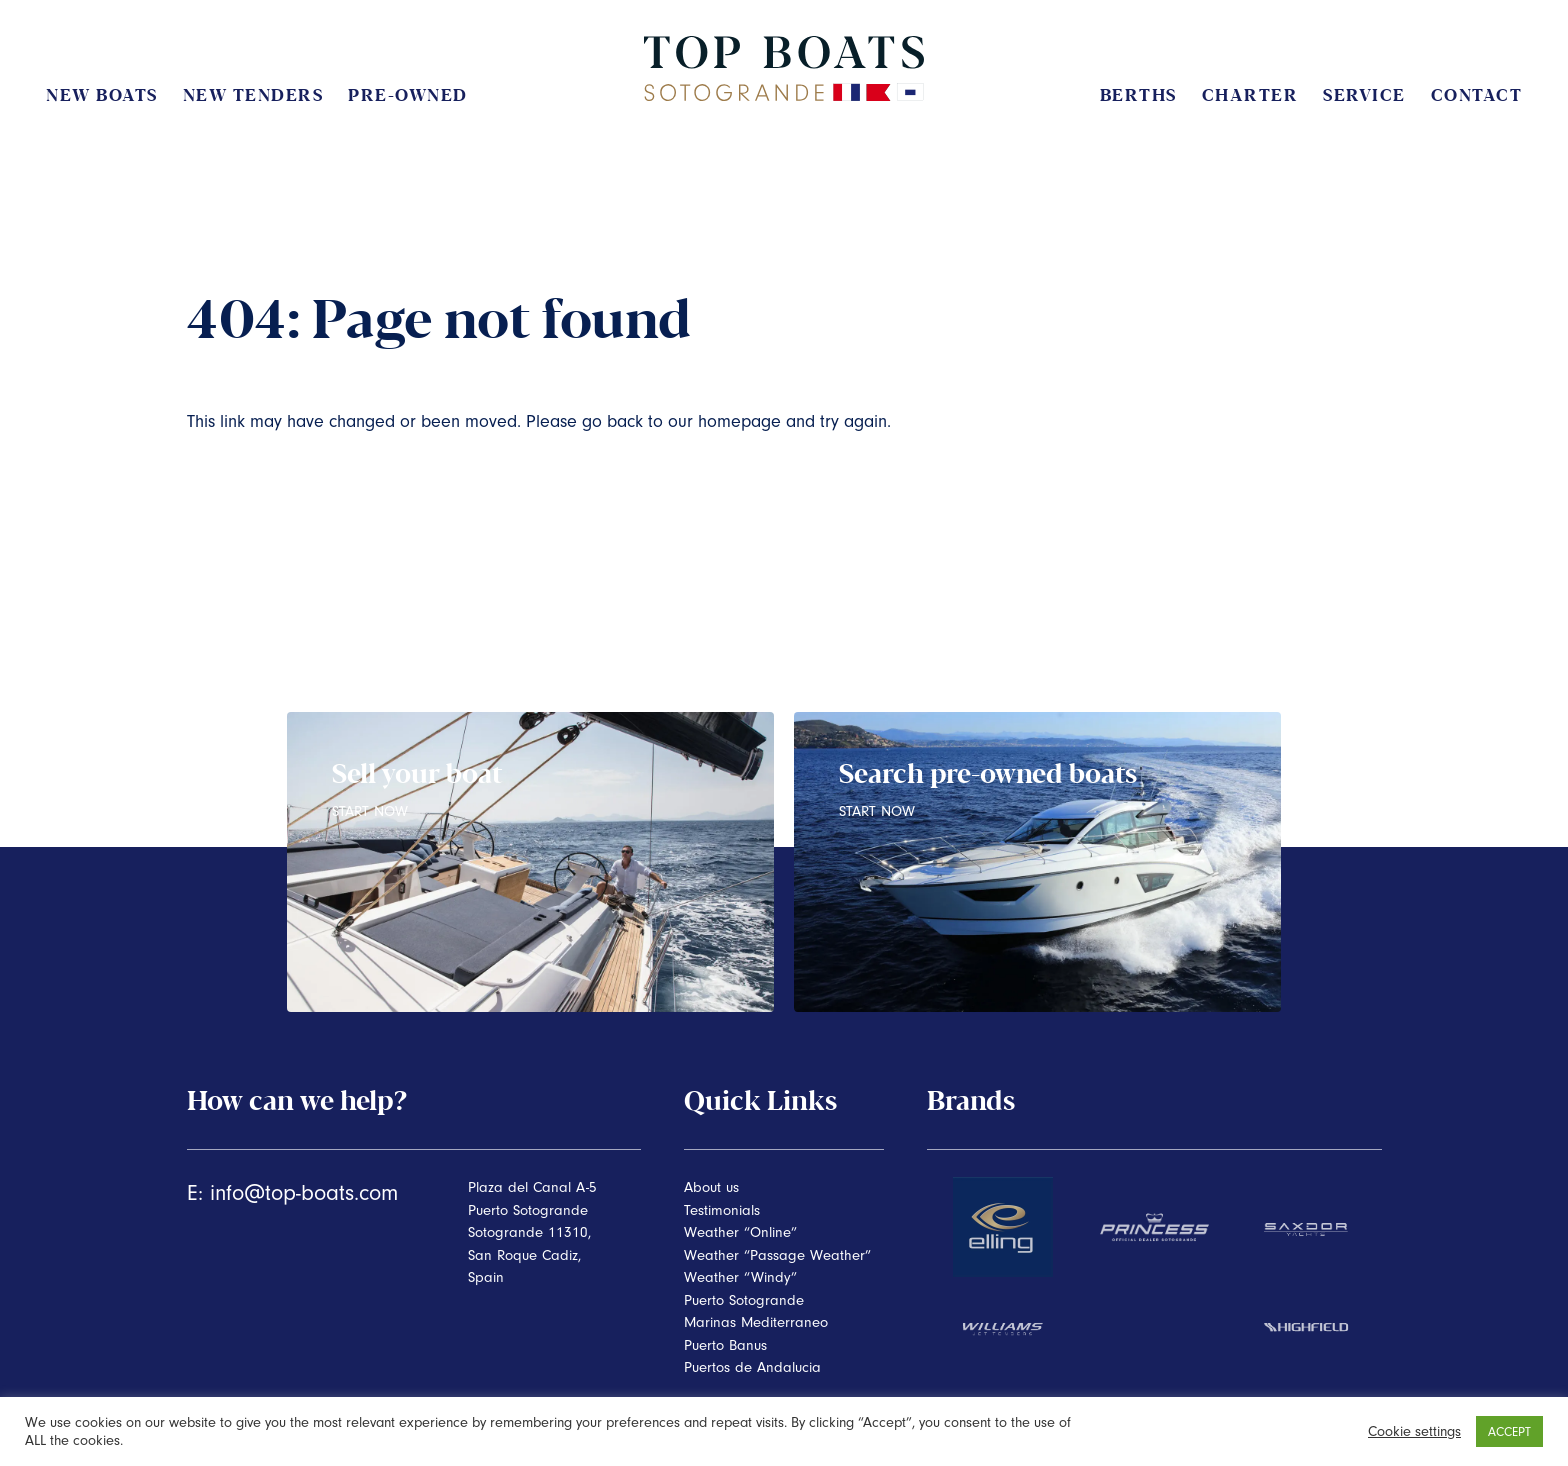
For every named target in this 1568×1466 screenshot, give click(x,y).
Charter (1250, 95)
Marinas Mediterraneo (756, 1322)
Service (1364, 95)
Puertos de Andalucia (752, 1367)
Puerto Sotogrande (744, 1300)
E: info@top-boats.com (292, 1193)
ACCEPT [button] (1509, 1431)
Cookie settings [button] (1414, 1431)
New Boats (102, 95)
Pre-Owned (408, 95)
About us (711, 1187)
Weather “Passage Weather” (777, 1255)
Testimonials (722, 1210)
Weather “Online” (740, 1232)
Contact (1477, 95)
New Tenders (253, 95)
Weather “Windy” (740, 1277)
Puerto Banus (725, 1345)
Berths (1138, 95)
